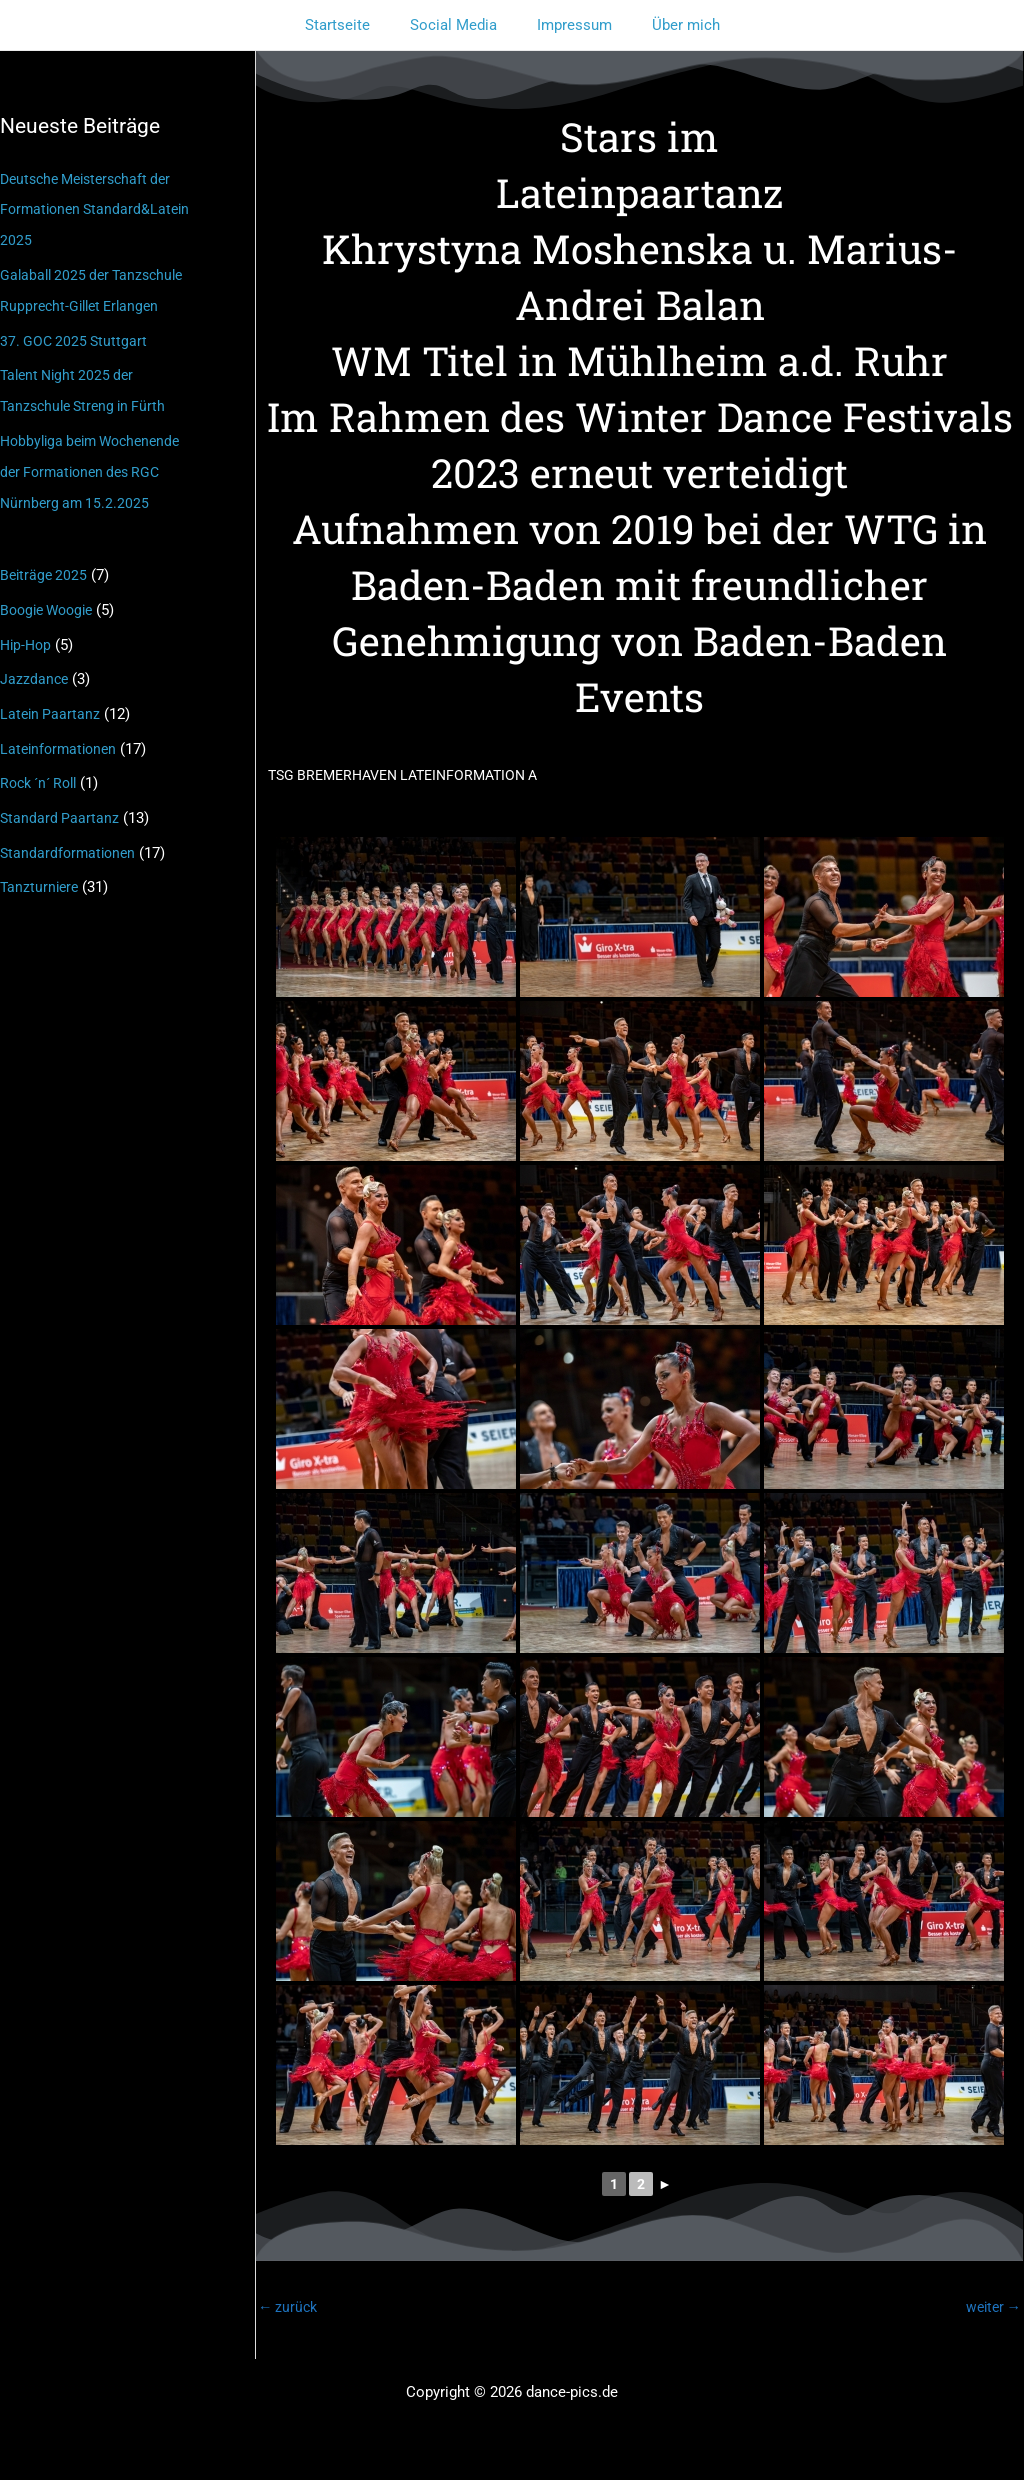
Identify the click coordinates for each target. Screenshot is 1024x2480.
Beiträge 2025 (45, 566)
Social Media (458, 25)
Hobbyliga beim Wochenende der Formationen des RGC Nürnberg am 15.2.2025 (97, 464)
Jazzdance (35, 667)
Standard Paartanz (60, 802)
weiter (991, 2308)
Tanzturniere (41, 869)
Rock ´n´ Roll (43, 768)
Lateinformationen (61, 734)
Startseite (352, 25)
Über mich (671, 25)
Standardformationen (70, 836)
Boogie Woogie (51, 599)
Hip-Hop (27, 633)
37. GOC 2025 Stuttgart (76, 336)
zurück (289, 2308)
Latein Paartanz (51, 701)
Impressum (569, 25)
